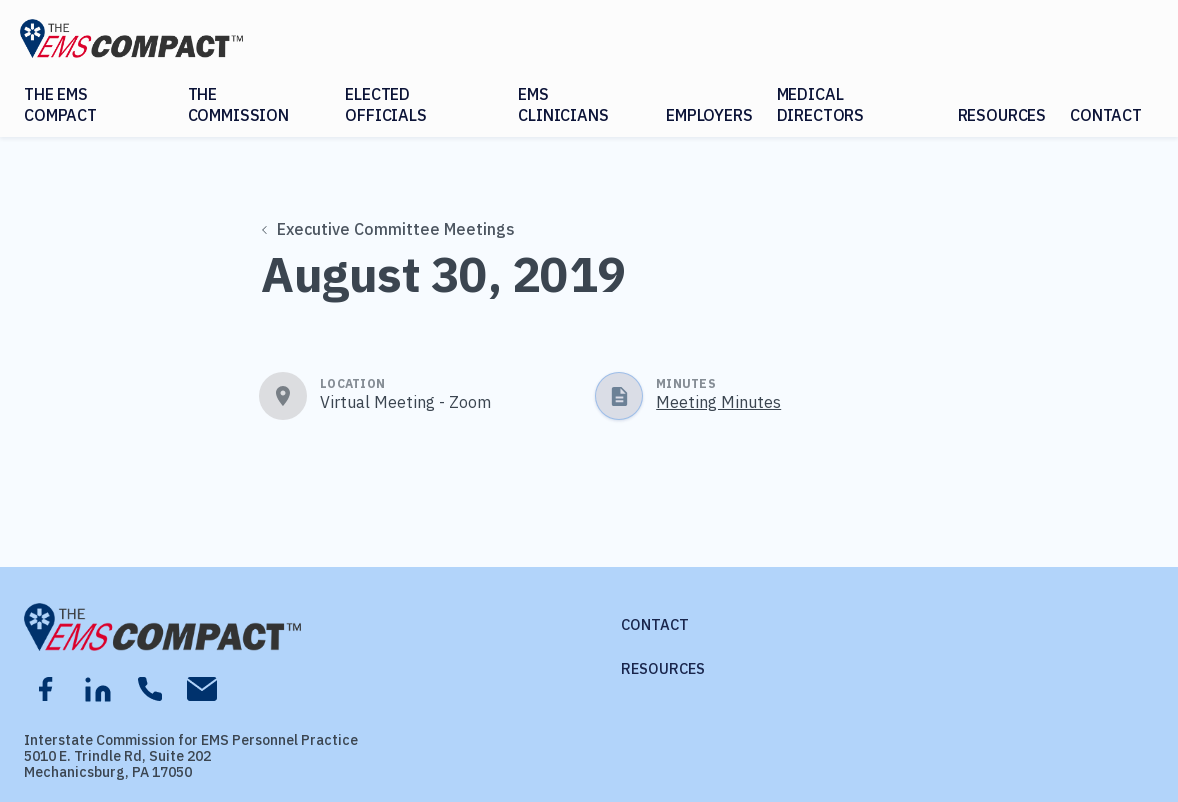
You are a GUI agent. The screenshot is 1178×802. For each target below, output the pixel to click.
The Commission (238, 104)
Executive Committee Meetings (389, 229)
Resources (1002, 115)
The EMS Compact (60, 104)
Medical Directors (821, 104)
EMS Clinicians (563, 104)
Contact (1106, 115)
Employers (709, 115)
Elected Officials (386, 104)
